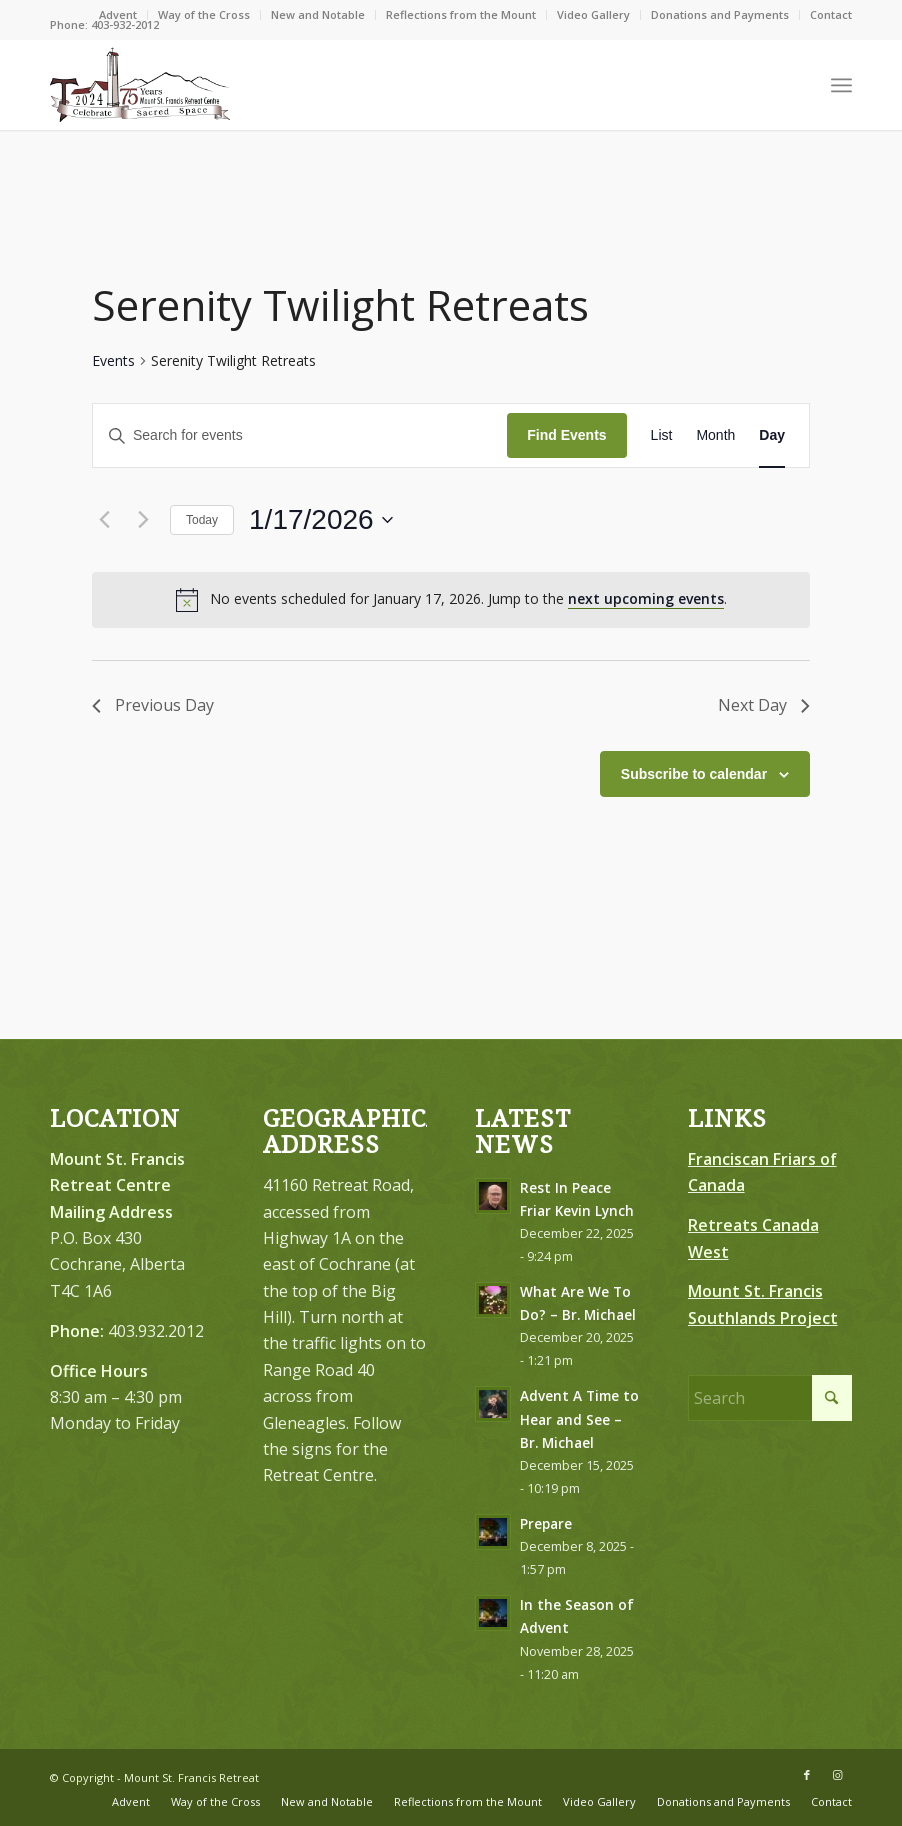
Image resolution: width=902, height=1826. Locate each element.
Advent (118, 14)
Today (202, 520)
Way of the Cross (204, 14)
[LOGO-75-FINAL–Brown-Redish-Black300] (140, 85)
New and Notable (318, 14)
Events (113, 360)
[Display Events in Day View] (772, 435)
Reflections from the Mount (461, 14)
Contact (831, 14)
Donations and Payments (720, 14)
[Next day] (143, 520)
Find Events (566, 435)
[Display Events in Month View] (715, 435)
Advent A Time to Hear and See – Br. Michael (579, 1418)
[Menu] (841, 85)
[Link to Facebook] (807, 1775)
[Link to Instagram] (837, 1775)
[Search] (770, 1398)
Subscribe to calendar (694, 774)
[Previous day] (104, 520)
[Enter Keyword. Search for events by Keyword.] (300, 435)
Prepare (546, 1523)
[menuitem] (118, 15)
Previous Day (153, 705)
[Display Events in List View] (662, 435)
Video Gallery (593, 14)
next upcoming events (646, 598)
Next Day (763, 705)
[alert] (451, 600)
